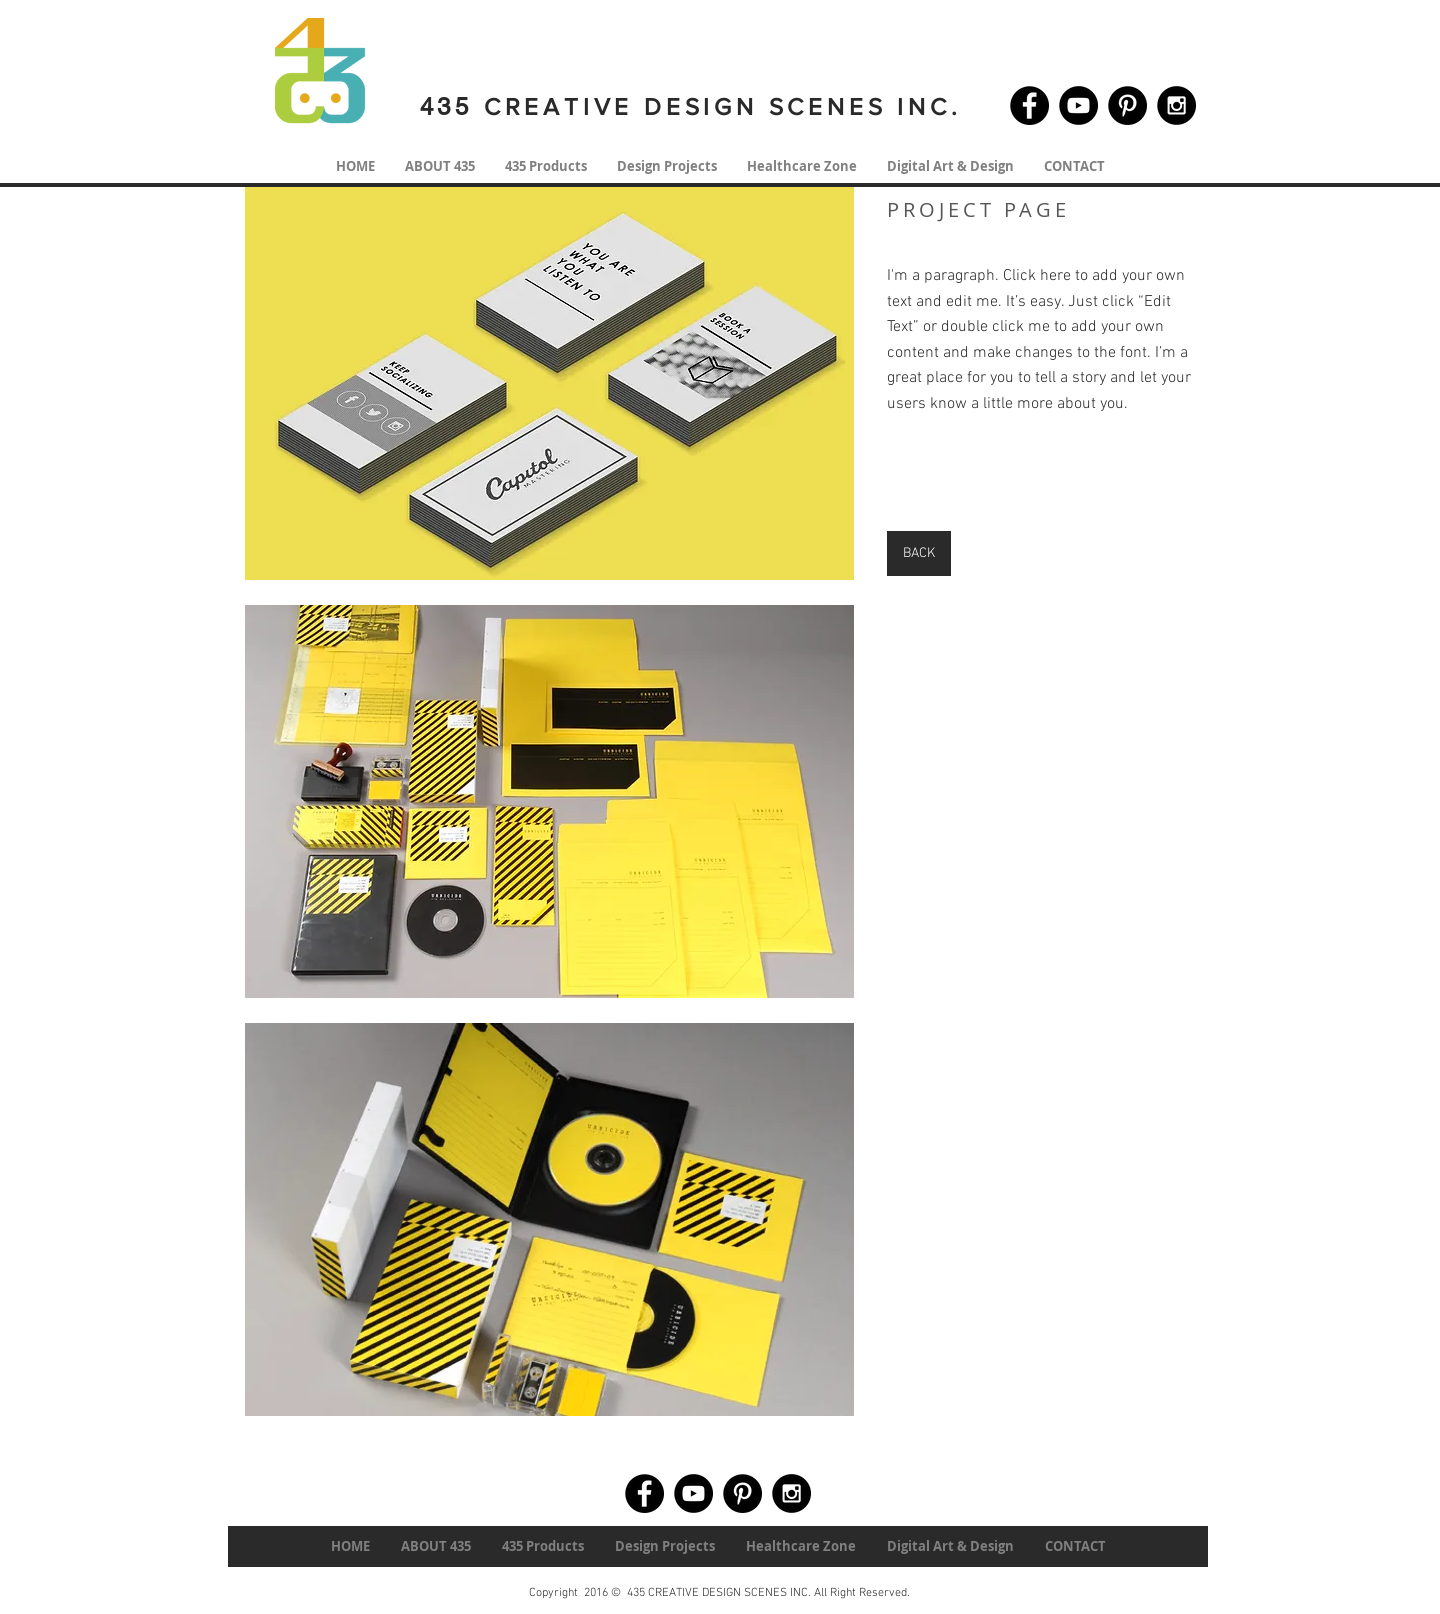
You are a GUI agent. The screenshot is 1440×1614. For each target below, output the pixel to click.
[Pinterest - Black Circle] (1127, 105)
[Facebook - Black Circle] (1029, 105)
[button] (549, 383)
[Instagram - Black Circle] (1176, 105)
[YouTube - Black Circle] (1078, 105)
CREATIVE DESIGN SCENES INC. (717, 106)
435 (446, 106)
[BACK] (919, 553)
